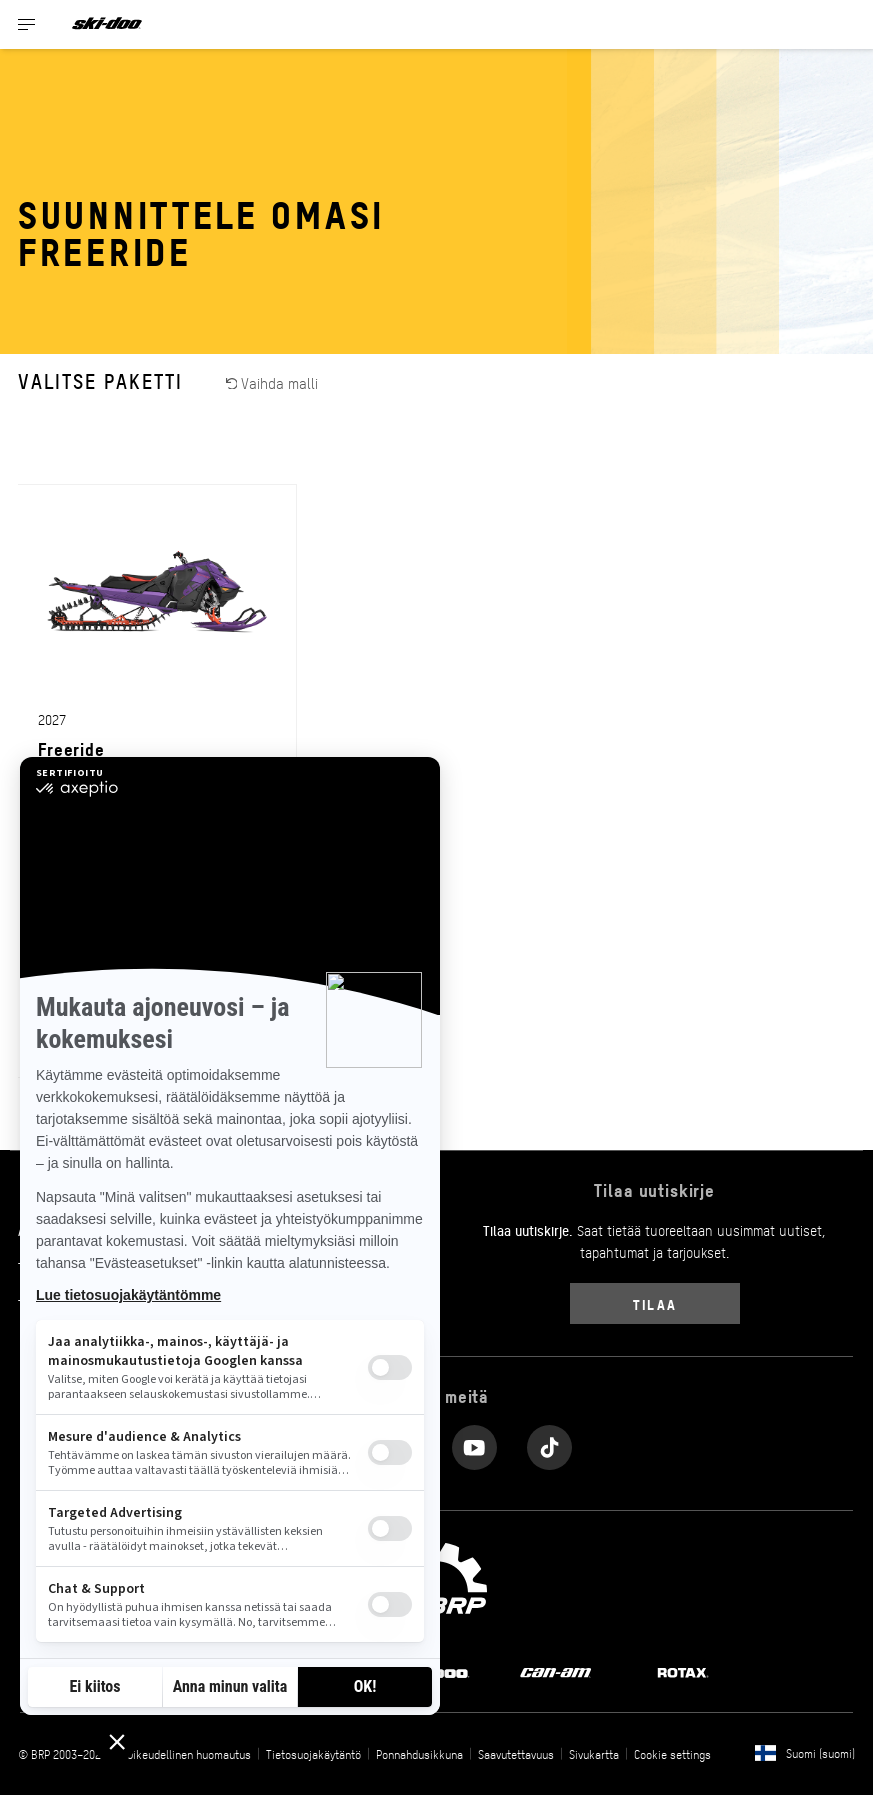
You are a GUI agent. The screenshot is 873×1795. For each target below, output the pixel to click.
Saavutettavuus (516, 1754)
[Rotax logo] (683, 1671)
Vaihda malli (272, 382)
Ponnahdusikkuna (419, 1754)
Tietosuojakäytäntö (313, 1754)
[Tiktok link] (549, 1442)
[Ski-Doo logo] (107, 24)
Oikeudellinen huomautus (189, 1754)
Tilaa (654, 1303)
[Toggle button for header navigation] (27, 24)
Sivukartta (594, 1754)
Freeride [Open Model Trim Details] (71, 748)
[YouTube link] (474, 1442)
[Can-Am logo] (555, 1671)
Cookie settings (672, 1754)
